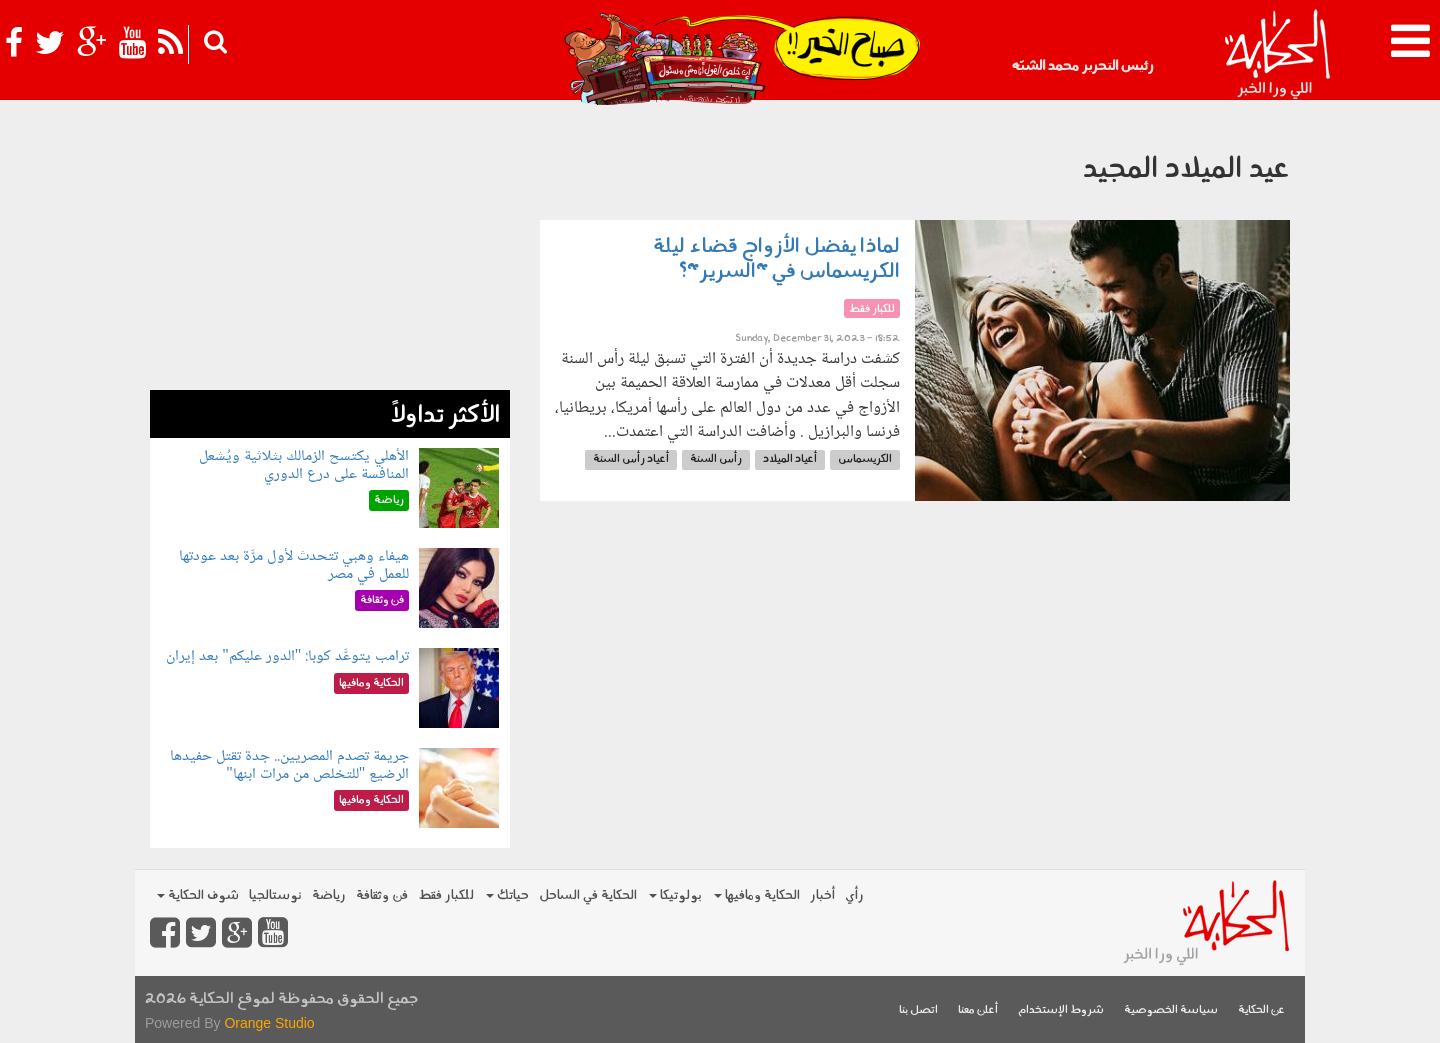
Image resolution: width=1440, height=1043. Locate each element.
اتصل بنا (918, 1010)
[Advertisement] (330, 250)
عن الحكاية (1261, 1010)
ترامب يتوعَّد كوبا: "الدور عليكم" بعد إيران (287, 656)
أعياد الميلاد (790, 459)
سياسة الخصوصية (1171, 1010)
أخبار (822, 895)
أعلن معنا (978, 1010)
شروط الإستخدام (1061, 1010)
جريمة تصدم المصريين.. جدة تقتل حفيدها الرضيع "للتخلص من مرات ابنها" (289, 765)
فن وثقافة (382, 895)
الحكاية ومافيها (757, 895)
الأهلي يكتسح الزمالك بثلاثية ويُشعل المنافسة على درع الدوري (304, 465)
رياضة (329, 895)
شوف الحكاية (198, 895)
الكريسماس (865, 459)
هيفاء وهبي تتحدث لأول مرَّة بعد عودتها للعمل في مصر (294, 565)
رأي (854, 895)
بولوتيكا (675, 895)
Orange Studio (269, 1023)
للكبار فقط (446, 895)
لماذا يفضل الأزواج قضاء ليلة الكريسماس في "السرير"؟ (776, 259)
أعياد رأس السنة (631, 459)
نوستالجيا (275, 895)
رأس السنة (716, 459)
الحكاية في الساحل (588, 895)
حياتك (507, 895)
